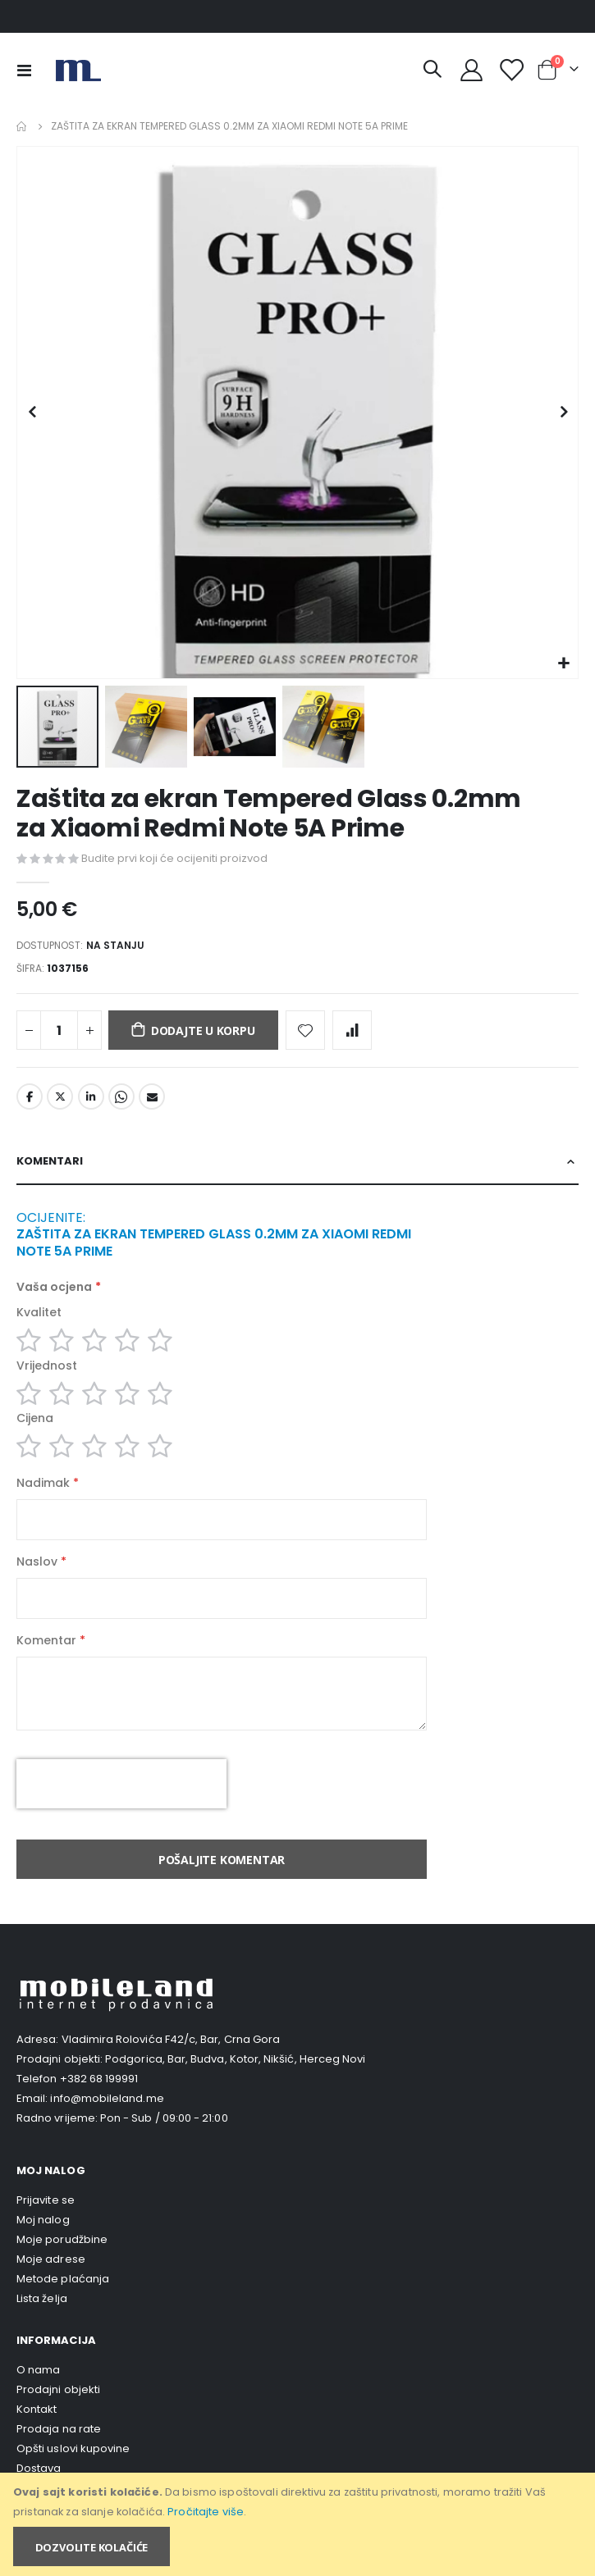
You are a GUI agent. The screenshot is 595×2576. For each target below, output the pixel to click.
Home (22, 126)
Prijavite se (45, 2200)
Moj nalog (43, 2219)
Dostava (38, 2468)
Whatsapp (121, 1096)
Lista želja (41, 2298)
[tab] (297, 1162)
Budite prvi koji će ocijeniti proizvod (174, 858)
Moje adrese (50, 2259)
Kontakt (36, 2409)
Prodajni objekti (58, 2389)
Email (152, 1096)
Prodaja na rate (58, 2429)
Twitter (60, 1096)
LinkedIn (91, 1096)
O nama (38, 2370)
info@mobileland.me (106, 2098)
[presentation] (121, 1783)
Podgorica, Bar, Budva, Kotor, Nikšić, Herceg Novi (235, 2059)
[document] (298, 2524)
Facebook (29, 1096)
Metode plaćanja (62, 2278)
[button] (563, 664)
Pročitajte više (205, 2512)
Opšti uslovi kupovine (73, 2448)
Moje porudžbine (62, 2239)
